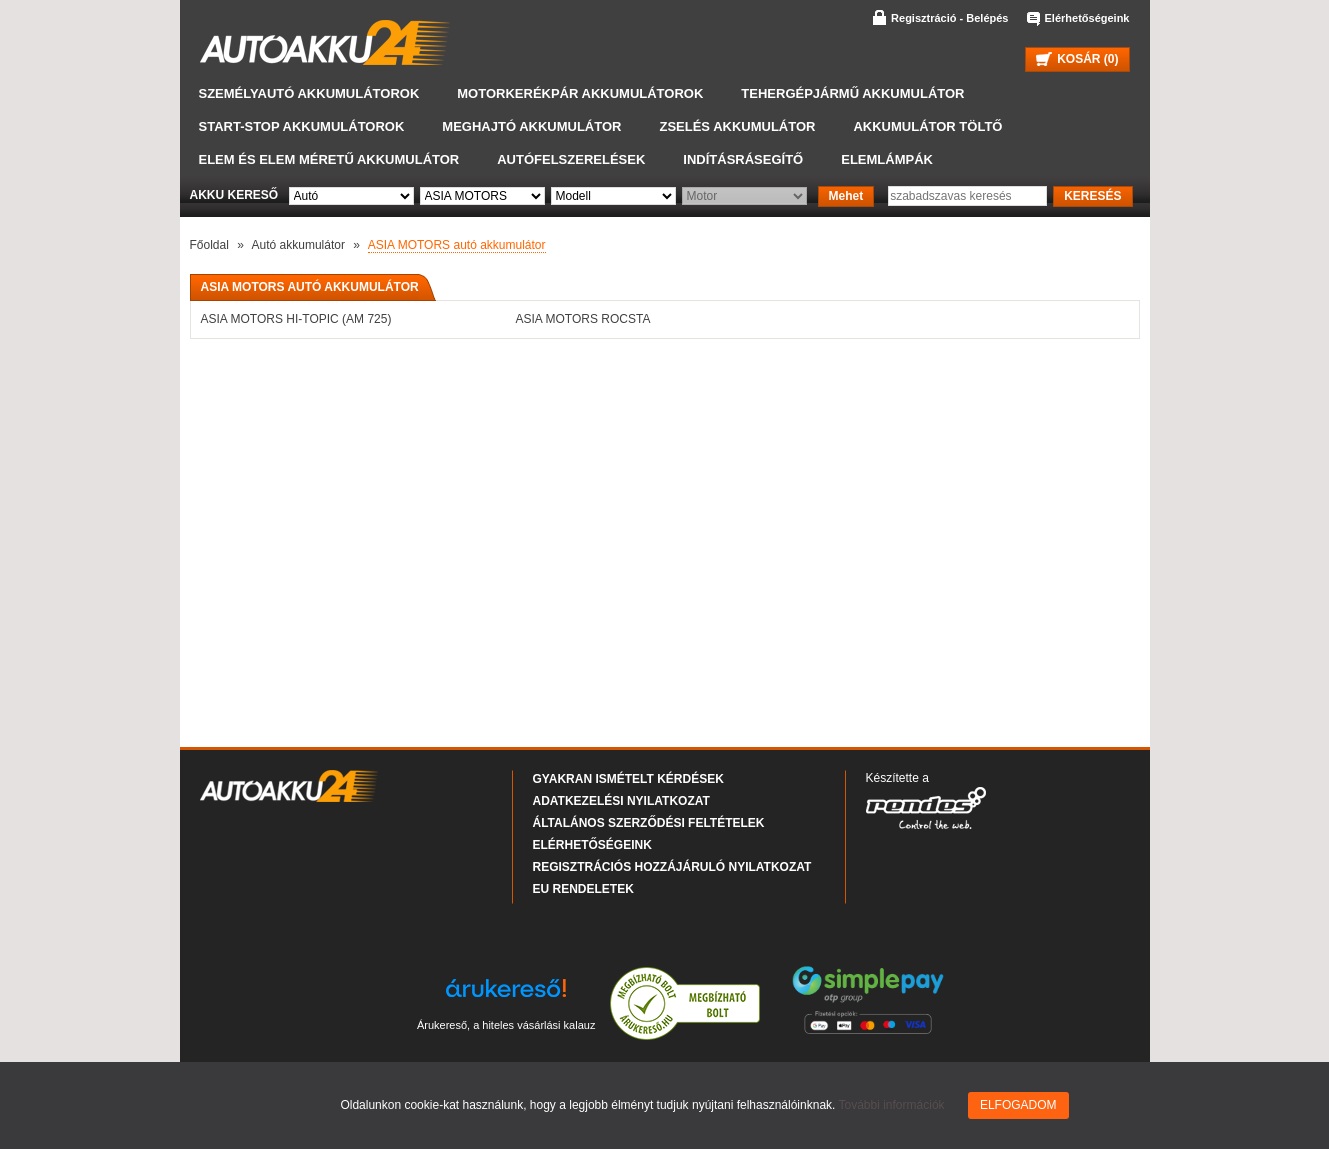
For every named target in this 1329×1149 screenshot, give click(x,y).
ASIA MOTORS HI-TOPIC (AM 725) (296, 319)
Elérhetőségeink (1087, 18)
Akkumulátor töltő (927, 126)
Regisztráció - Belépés (949, 18)
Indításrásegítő (743, 159)
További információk (892, 1105)
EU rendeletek (583, 889)
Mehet (846, 196)
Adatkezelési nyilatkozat (621, 801)
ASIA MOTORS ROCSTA (583, 319)
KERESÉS (1092, 196)
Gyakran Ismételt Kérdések (628, 779)
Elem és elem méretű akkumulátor (329, 159)
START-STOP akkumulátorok (302, 126)
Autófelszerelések (571, 159)
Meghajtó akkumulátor (531, 126)
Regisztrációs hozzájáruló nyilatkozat (672, 867)
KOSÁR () (1077, 59)
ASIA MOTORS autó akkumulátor (457, 245)
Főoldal (209, 245)
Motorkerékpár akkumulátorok (580, 93)
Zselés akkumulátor (737, 126)
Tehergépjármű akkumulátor (852, 93)
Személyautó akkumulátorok (309, 93)
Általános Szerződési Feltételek (649, 823)
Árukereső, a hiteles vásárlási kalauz (506, 1025)
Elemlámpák (887, 159)
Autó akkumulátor (298, 245)
